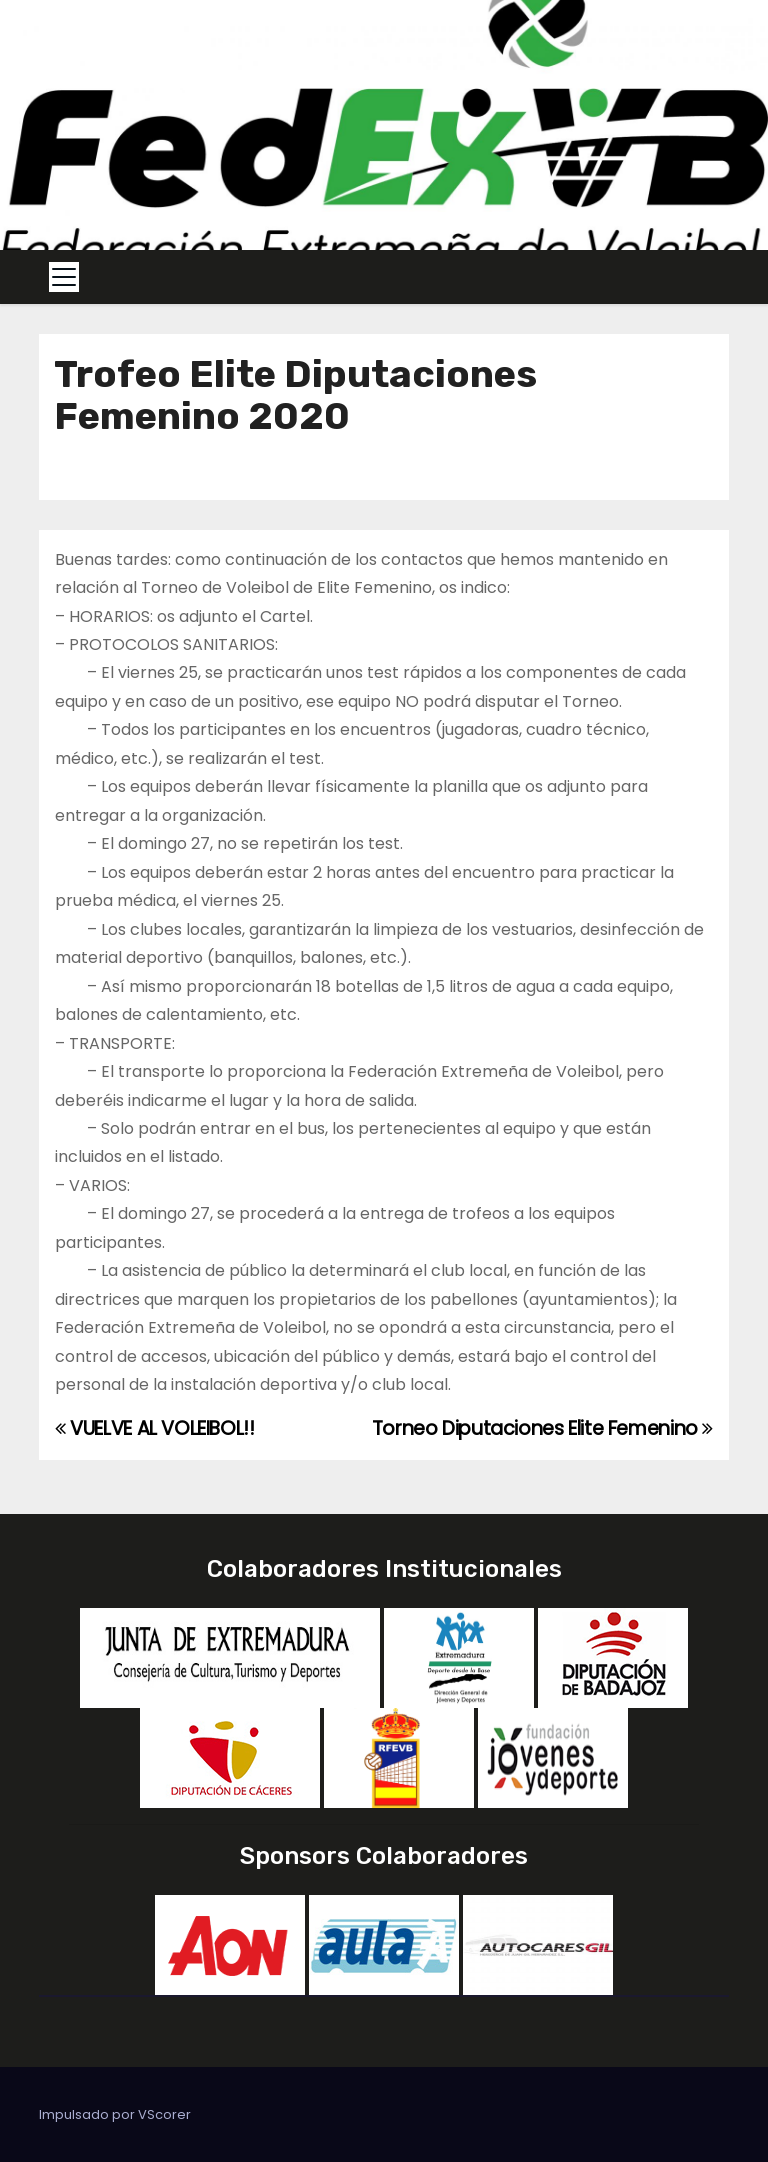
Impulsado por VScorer (115, 2114)
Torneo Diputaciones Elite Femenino (542, 1428)
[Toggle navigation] (64, 277)
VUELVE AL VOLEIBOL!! (155, 1428)
